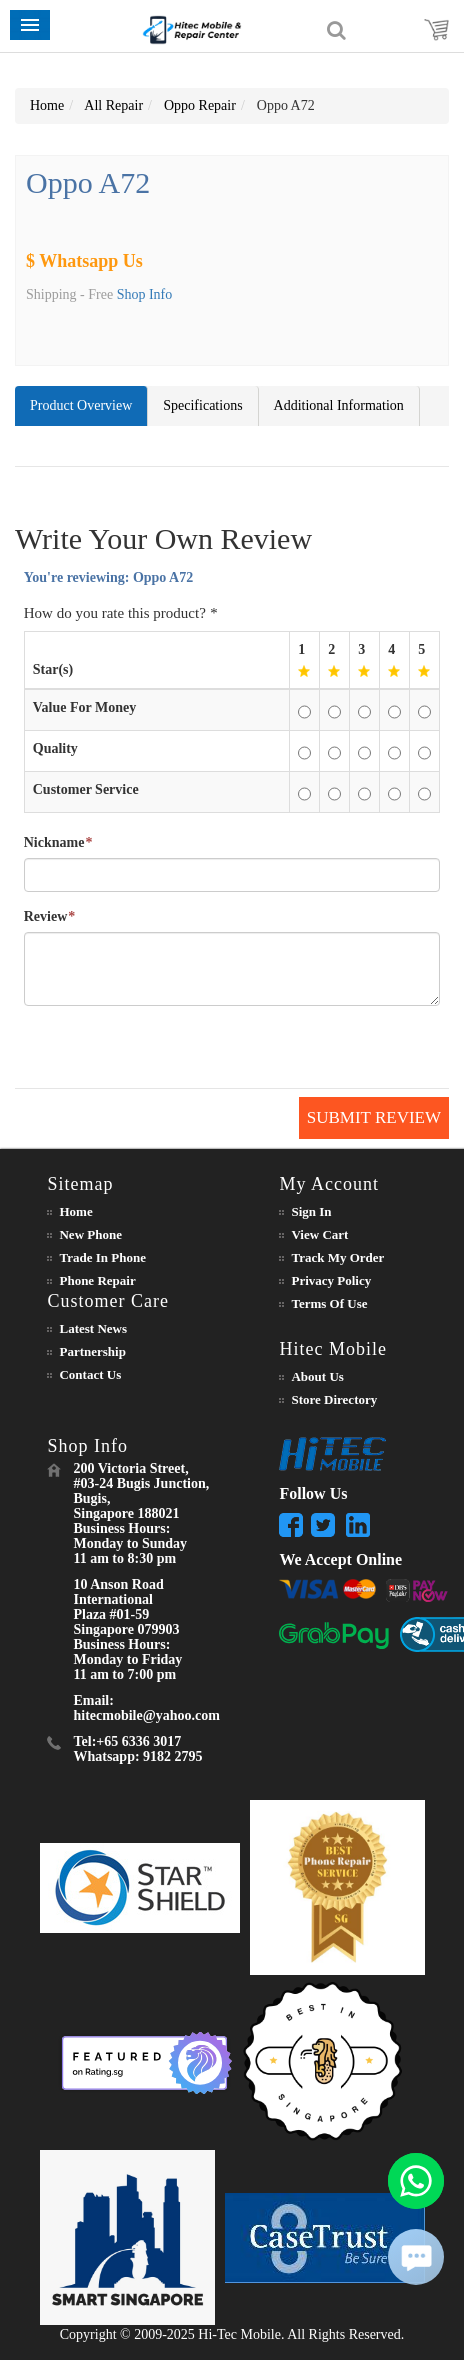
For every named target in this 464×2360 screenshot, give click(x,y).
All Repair (113, 105)
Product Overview (81, 405)
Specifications (202, 405)
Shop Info (145, 294)
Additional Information (339, 405)
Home (47, 105)
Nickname (54, 843)
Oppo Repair (200, 105)
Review (46, 917)
